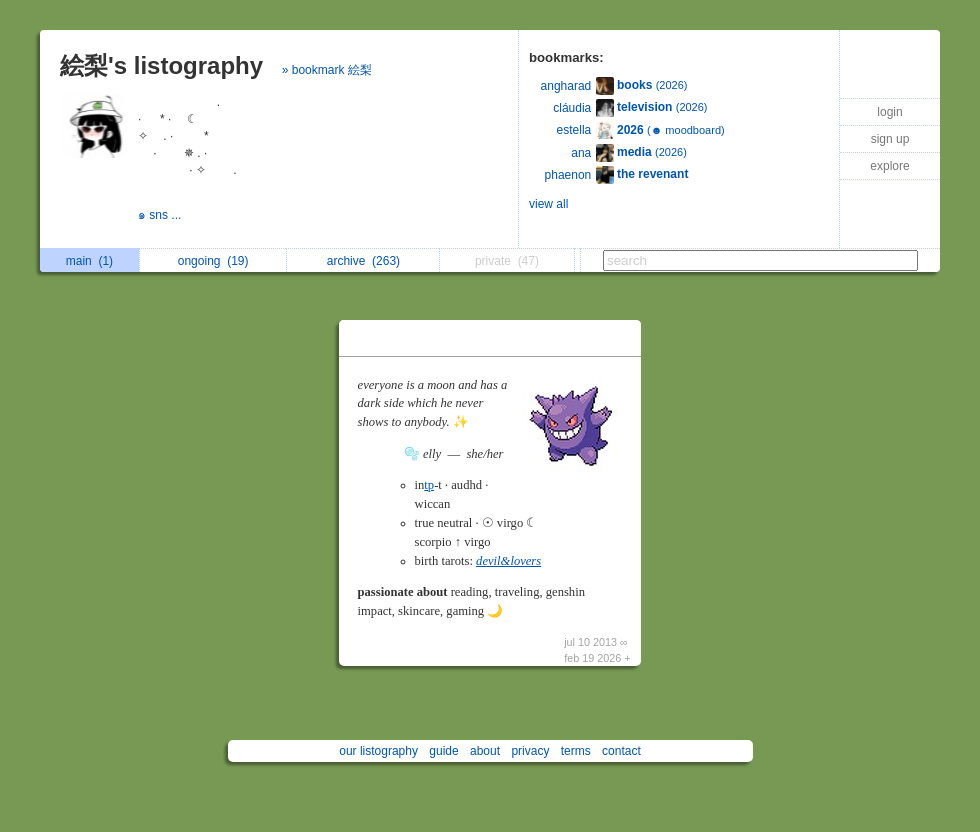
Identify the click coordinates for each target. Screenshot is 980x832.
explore (889, 166)
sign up (890, 139)
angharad (566, 86)
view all (548, 204)
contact (621, 751)
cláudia (572, 108)
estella (574, 130)
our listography (378, 751)
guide (443, 751)
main (89, 261)
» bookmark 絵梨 (327, 70)
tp (429, 485)
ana (581, 153)
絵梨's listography (161, 65)
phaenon (568, 175)
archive (363, 261)
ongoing (213, 261)
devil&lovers (508, 561)
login (889, 112)
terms (576, 751)
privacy (530, 751)
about (485, 751)
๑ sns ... (161, 215)
